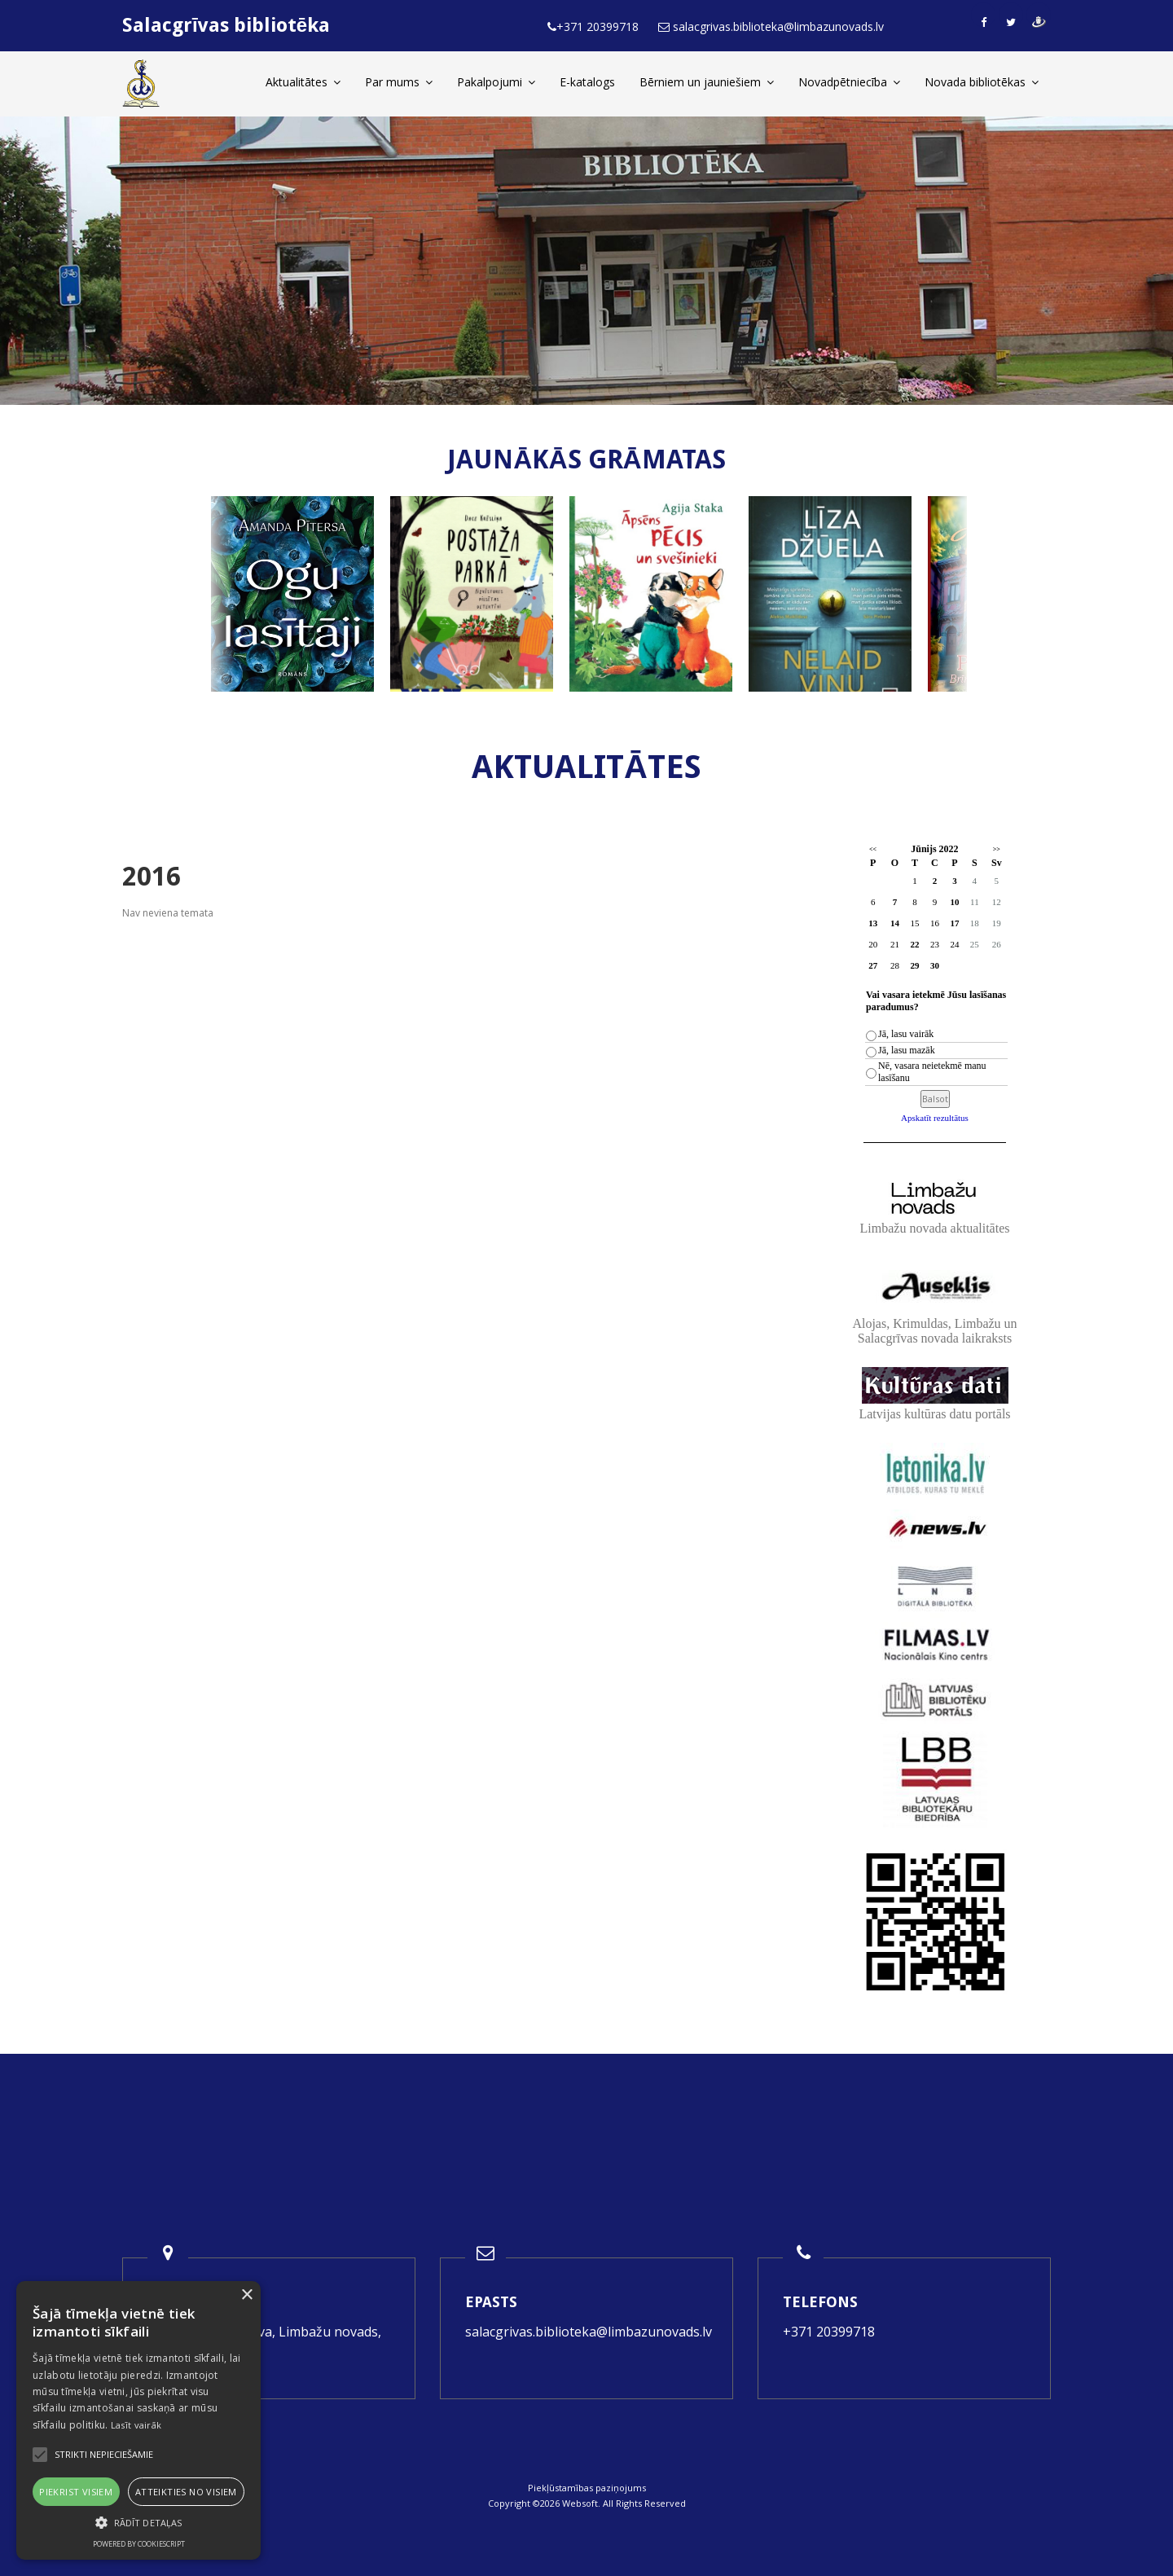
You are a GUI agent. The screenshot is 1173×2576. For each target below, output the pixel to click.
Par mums (399, 82)
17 (954, 923)
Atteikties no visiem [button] (186, 2492)
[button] (138, 2522)
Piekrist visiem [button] (75, 2492)
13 (872, 923)
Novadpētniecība (849, 82)
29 (914, 965)
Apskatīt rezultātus (935, 1118)
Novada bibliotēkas (982, 82)
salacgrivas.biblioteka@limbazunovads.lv (588, 2332)
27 (872, 965)
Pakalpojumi (496, 82)
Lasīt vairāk (136, 2425)
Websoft (580, 2503)
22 (914, 944)
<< (872, 849)
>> (996, 849)
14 (894, 923)
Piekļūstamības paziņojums (587, 2487)
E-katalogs (587, 82)
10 (954, 902)
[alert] (138, 2420)
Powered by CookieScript (139, 2544)
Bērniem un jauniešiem (706, 82)
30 (934, 965)
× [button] (246, 2295)
